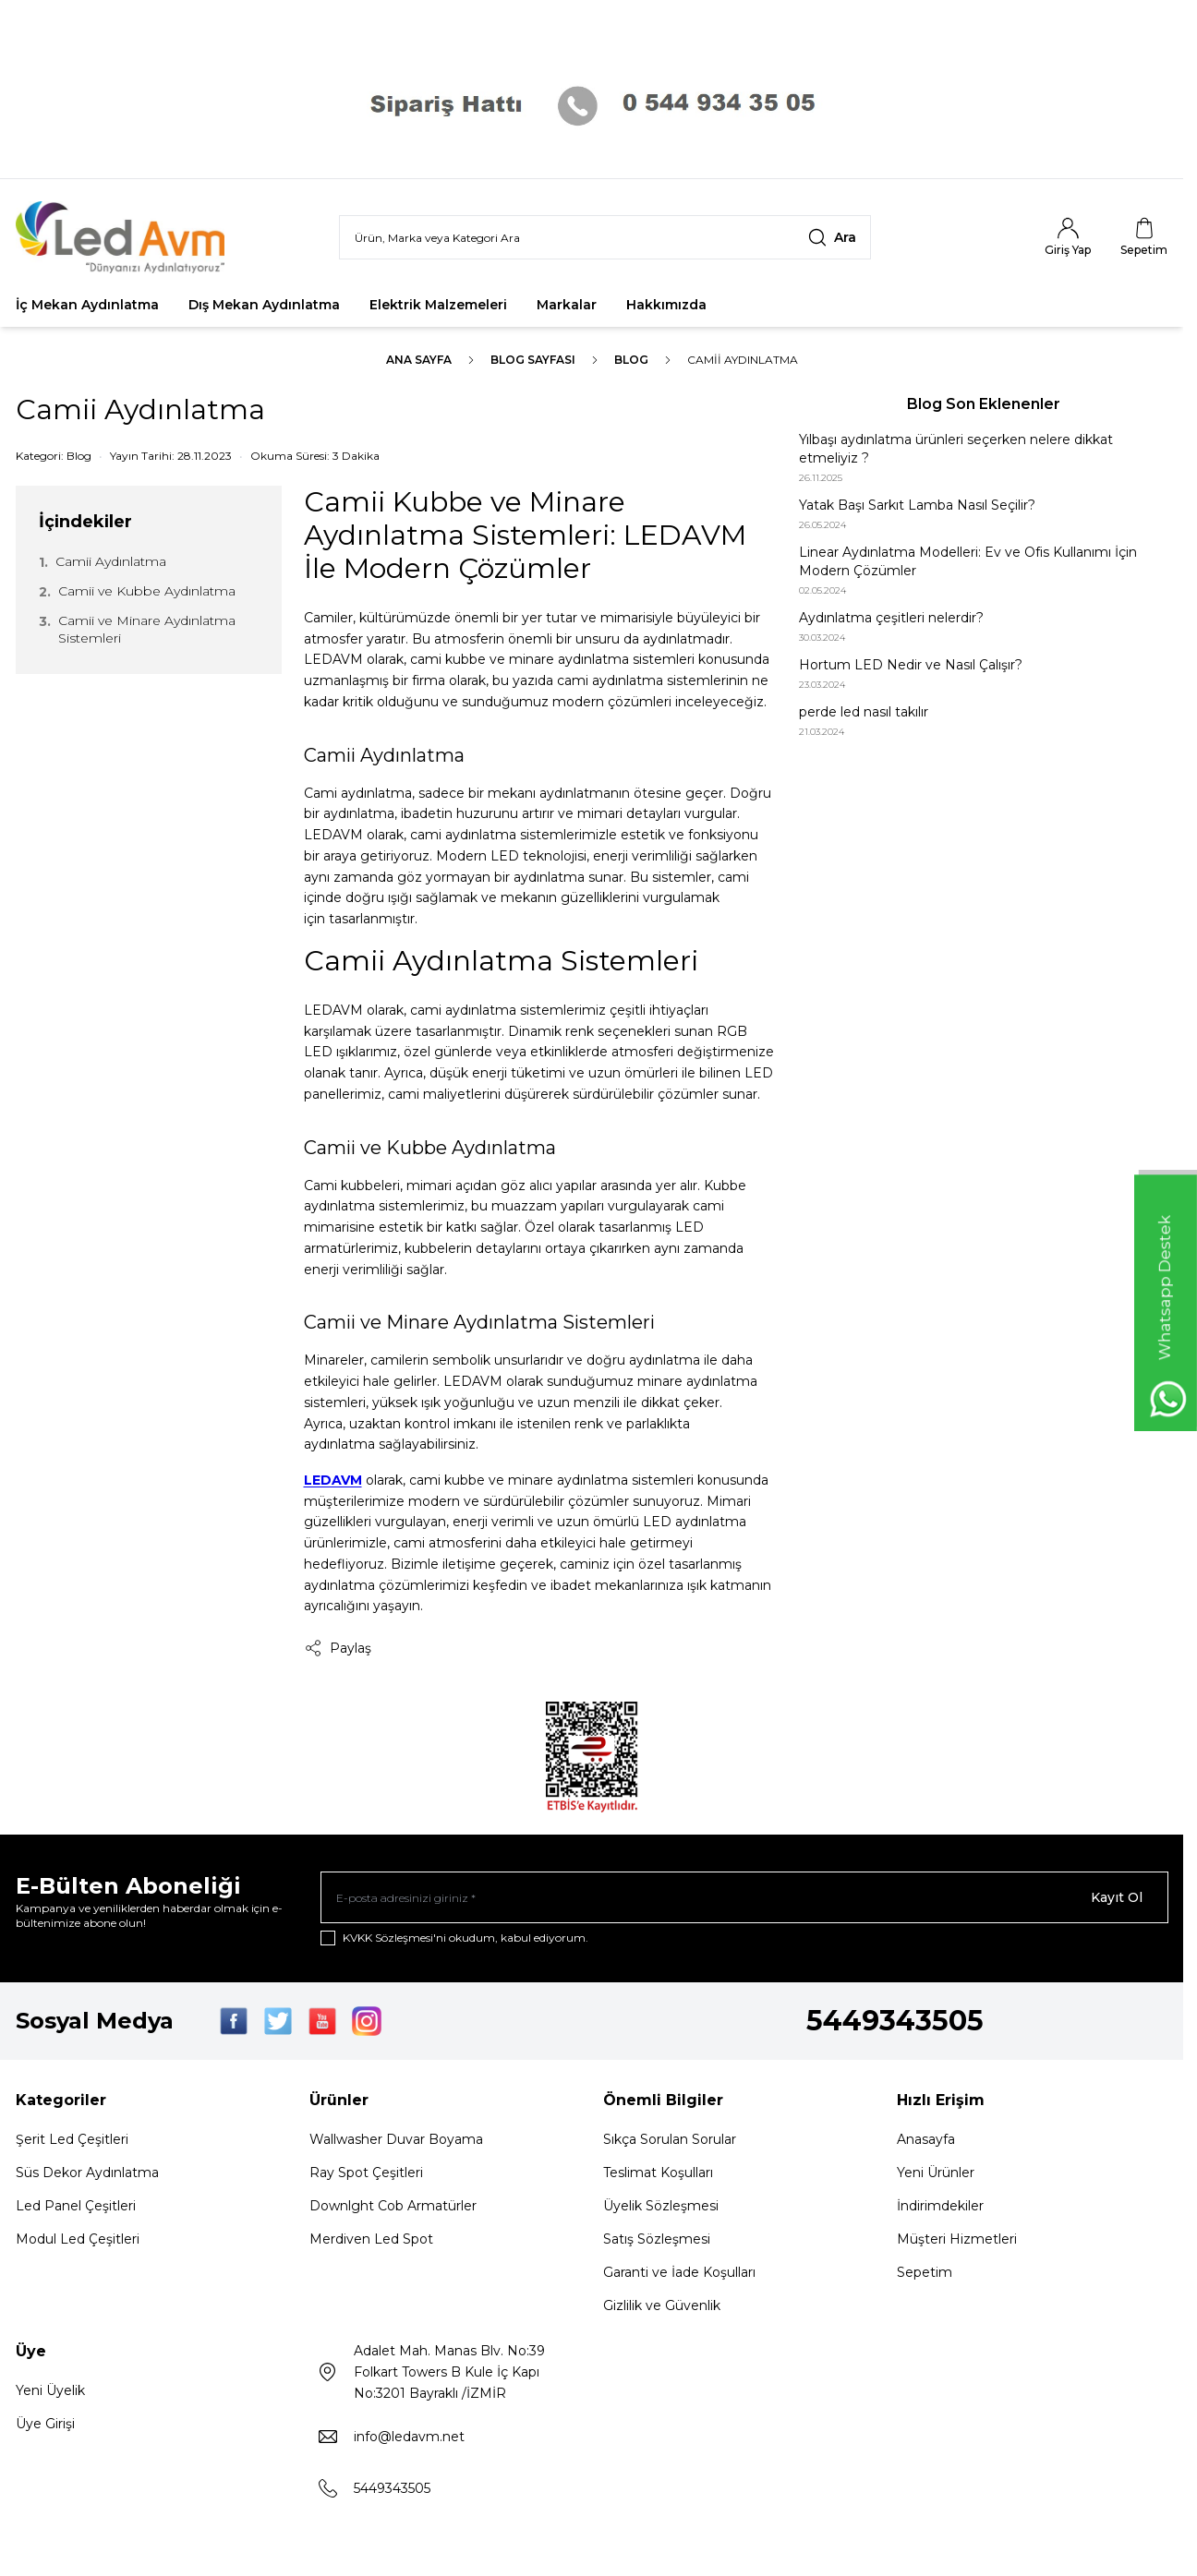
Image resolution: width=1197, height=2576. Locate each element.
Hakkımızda (666, 304)
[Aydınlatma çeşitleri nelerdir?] (983, 626)
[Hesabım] (1068, 237)
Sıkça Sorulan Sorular (669, 2139)
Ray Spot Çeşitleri (366, 2172)
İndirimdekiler (940, 2205)
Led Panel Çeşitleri (76, 2205)
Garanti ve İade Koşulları (679, 2272)
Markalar (567, 304)
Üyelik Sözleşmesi (661, 2205)
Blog (631, 360)
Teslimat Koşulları (658, 2172)
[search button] (832, 237)
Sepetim (924, 2272)
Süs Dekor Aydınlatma (87, 2172)
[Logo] (126, 237)
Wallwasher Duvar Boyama (396, 2139)
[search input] (605, 237)
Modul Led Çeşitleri (77, 2239)
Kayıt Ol (1117, 1897)
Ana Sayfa (419, 360)
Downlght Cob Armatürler (393, 2205)
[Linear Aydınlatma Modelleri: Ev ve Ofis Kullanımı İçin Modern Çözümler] (983, 570)
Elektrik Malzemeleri (438, 304)
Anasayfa (926, 2139)
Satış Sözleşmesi (656, 2239)
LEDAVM (333, 1480)
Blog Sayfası (532, 360)
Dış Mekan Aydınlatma (264, 304)
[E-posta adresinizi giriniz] (744, 1897)
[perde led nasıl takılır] (983, 721)
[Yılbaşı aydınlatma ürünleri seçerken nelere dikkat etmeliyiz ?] (983, 457)
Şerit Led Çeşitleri (72, 2139)
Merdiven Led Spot (371, 2239)
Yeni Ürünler (935, 2172)
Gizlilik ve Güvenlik (661, 2305)
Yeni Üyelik (50, 2390)
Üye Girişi (45, 2423)
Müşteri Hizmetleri (957, 2239)
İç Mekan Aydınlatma (87, 304)
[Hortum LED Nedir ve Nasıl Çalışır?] (983, 674)
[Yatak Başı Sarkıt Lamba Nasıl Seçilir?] (983, 514)
